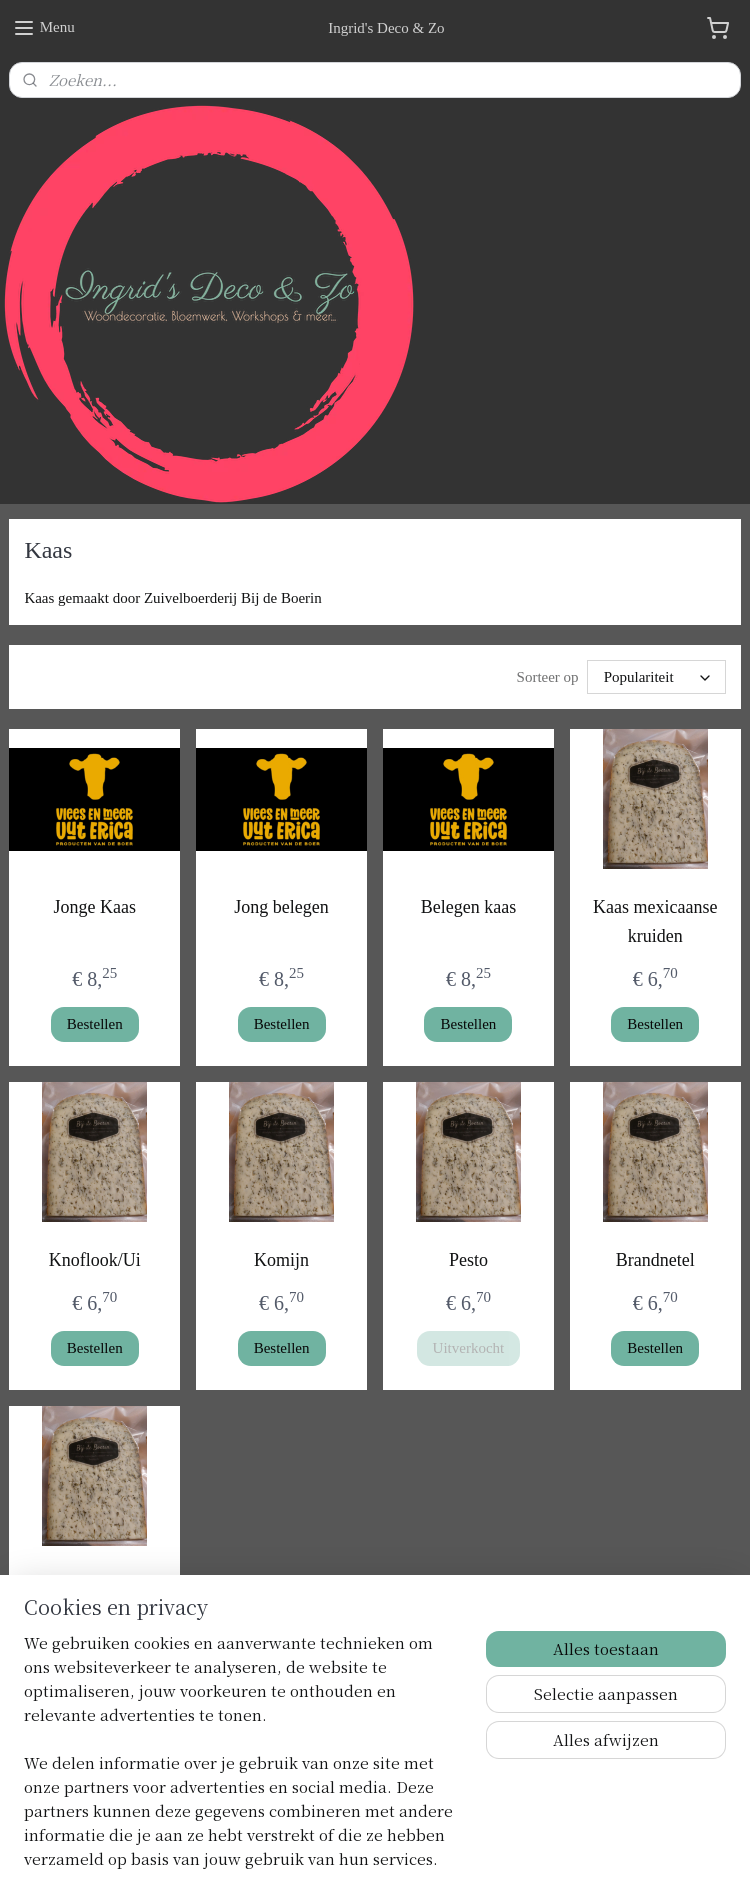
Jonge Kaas (95, 907)
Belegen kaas (468, 907)
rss (360, 1858)
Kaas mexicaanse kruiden (655, 921)
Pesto (468, 1260)
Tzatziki (94, 1584)
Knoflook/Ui (95, 1260)
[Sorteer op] (656, 677)
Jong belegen (281, 907)
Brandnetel (655, 1260)
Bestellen (95, 1024)
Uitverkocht (469, 1348)
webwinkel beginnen (419, 1858)
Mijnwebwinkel (564, 1858)
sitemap (329, 1858)
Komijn (281, 1260)
